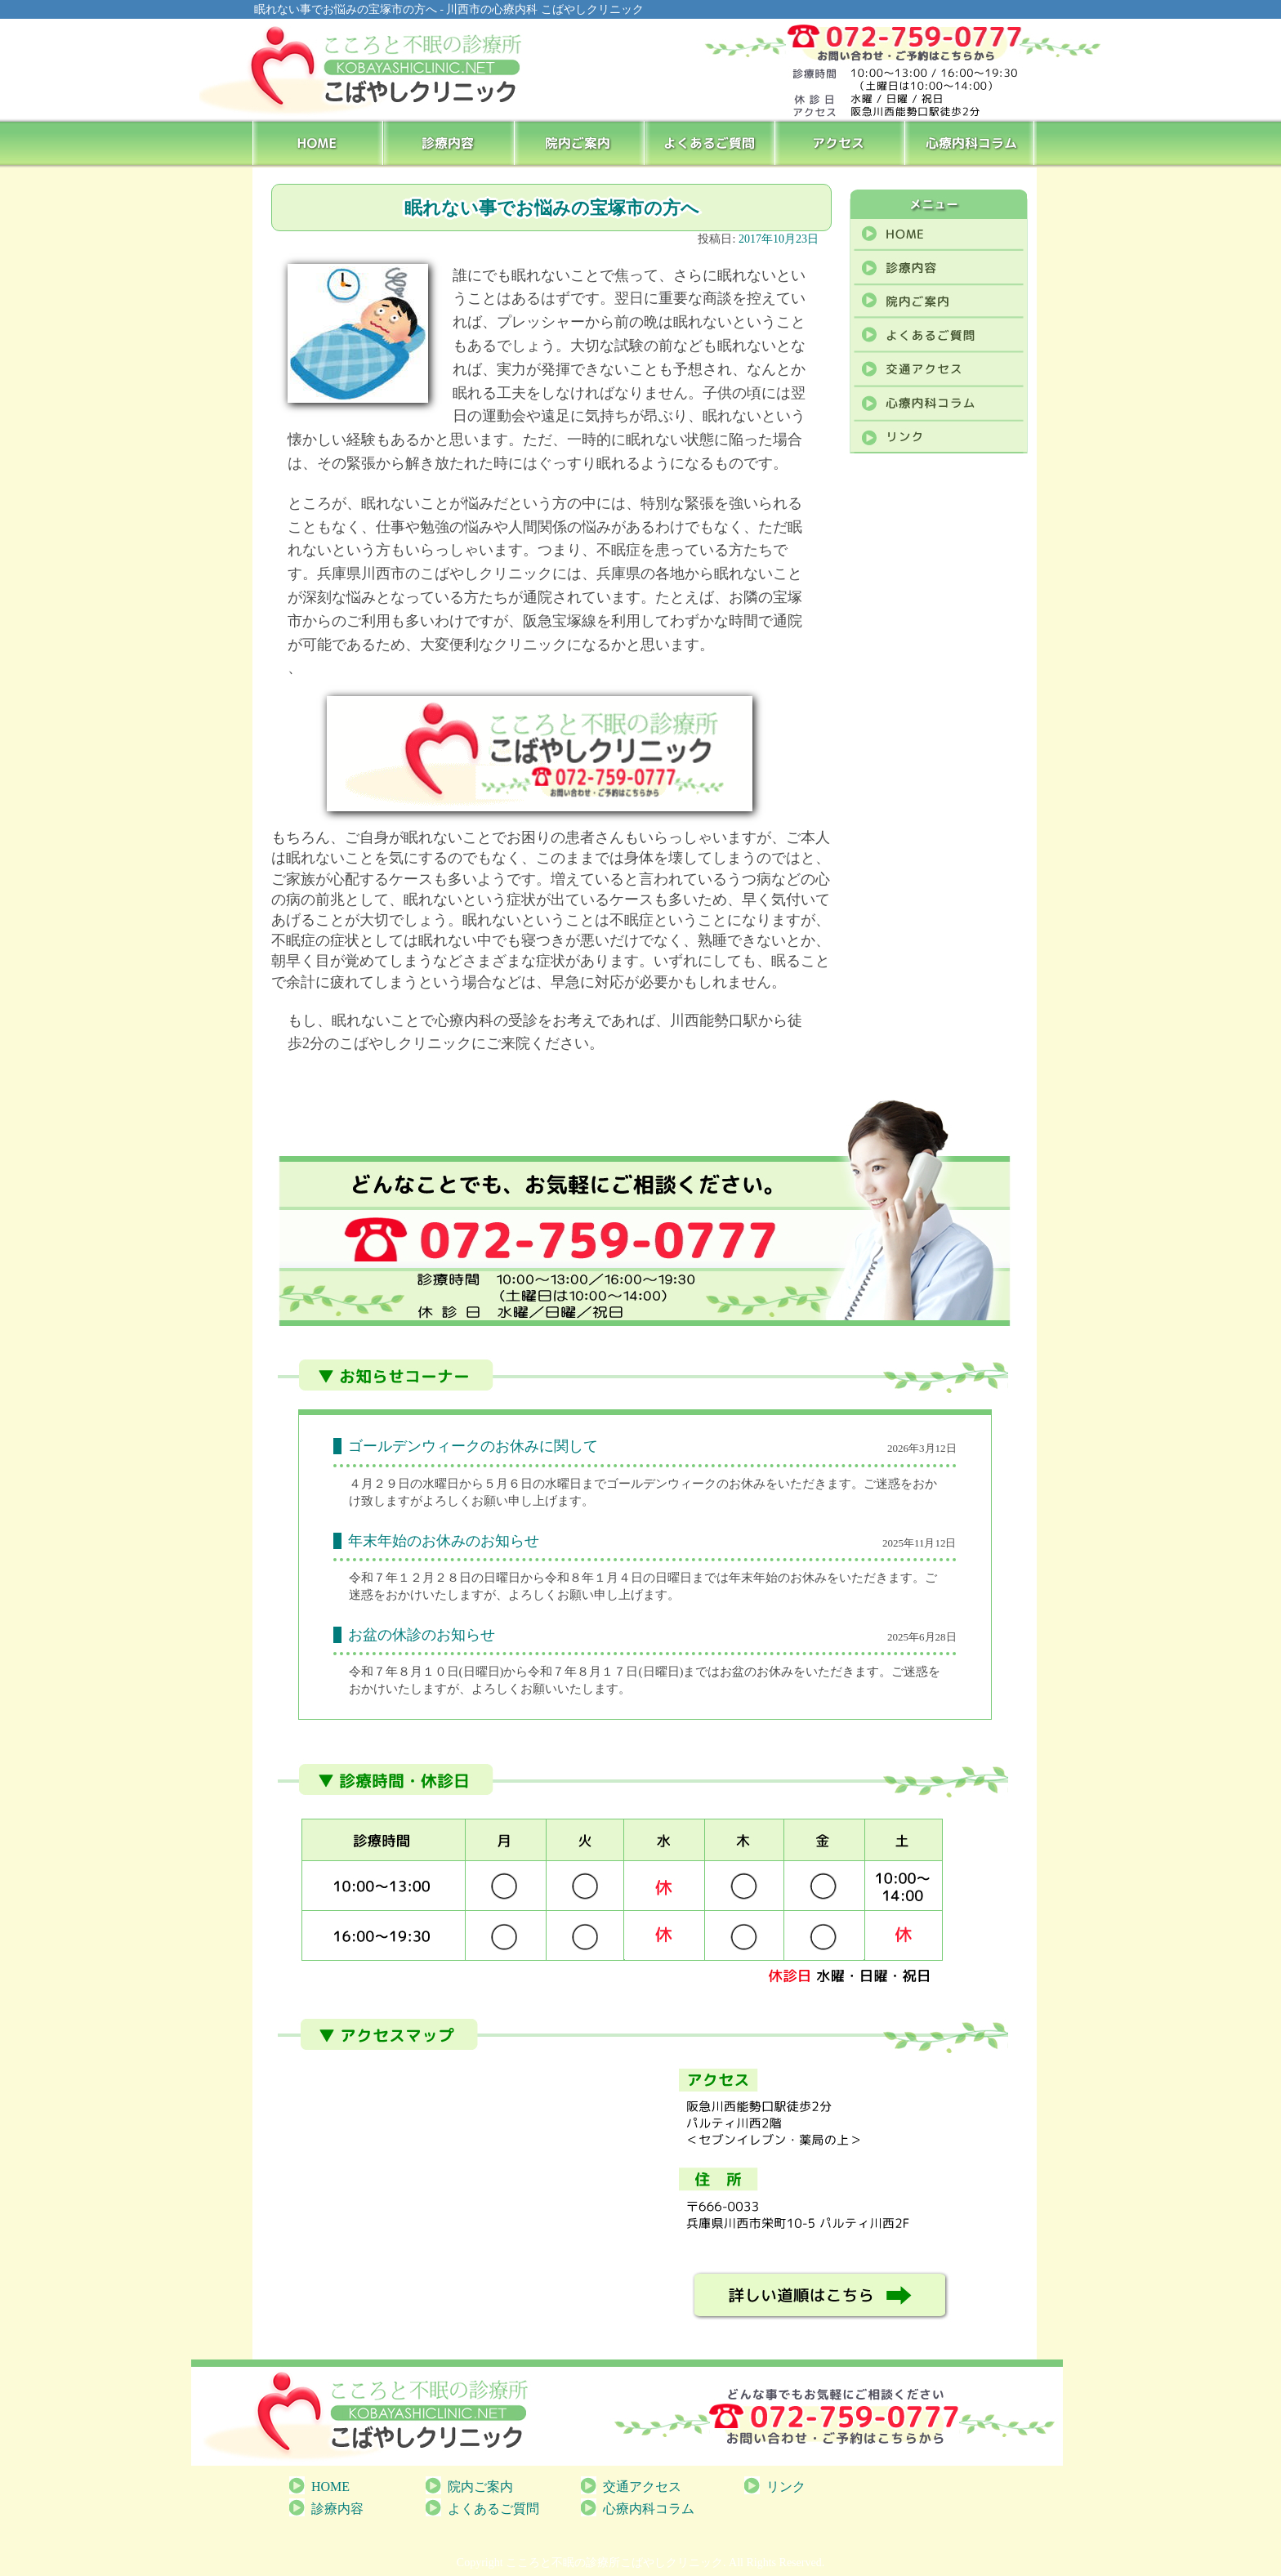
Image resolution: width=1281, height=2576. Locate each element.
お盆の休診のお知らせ (421, 1635)
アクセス (841, 142)
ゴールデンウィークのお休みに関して (473, 1446)
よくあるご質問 (710, 142)
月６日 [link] (514, 1483)
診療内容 (449, 142)
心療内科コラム (972, 142)
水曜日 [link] (440, 1483)
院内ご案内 (579, 142)
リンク (786, 2486)
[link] (379, 1483)
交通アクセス (642, 2486)
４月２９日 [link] (379, 1483)
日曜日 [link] (481, 1671)
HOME (318, 142)
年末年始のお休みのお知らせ (443, 1541)
